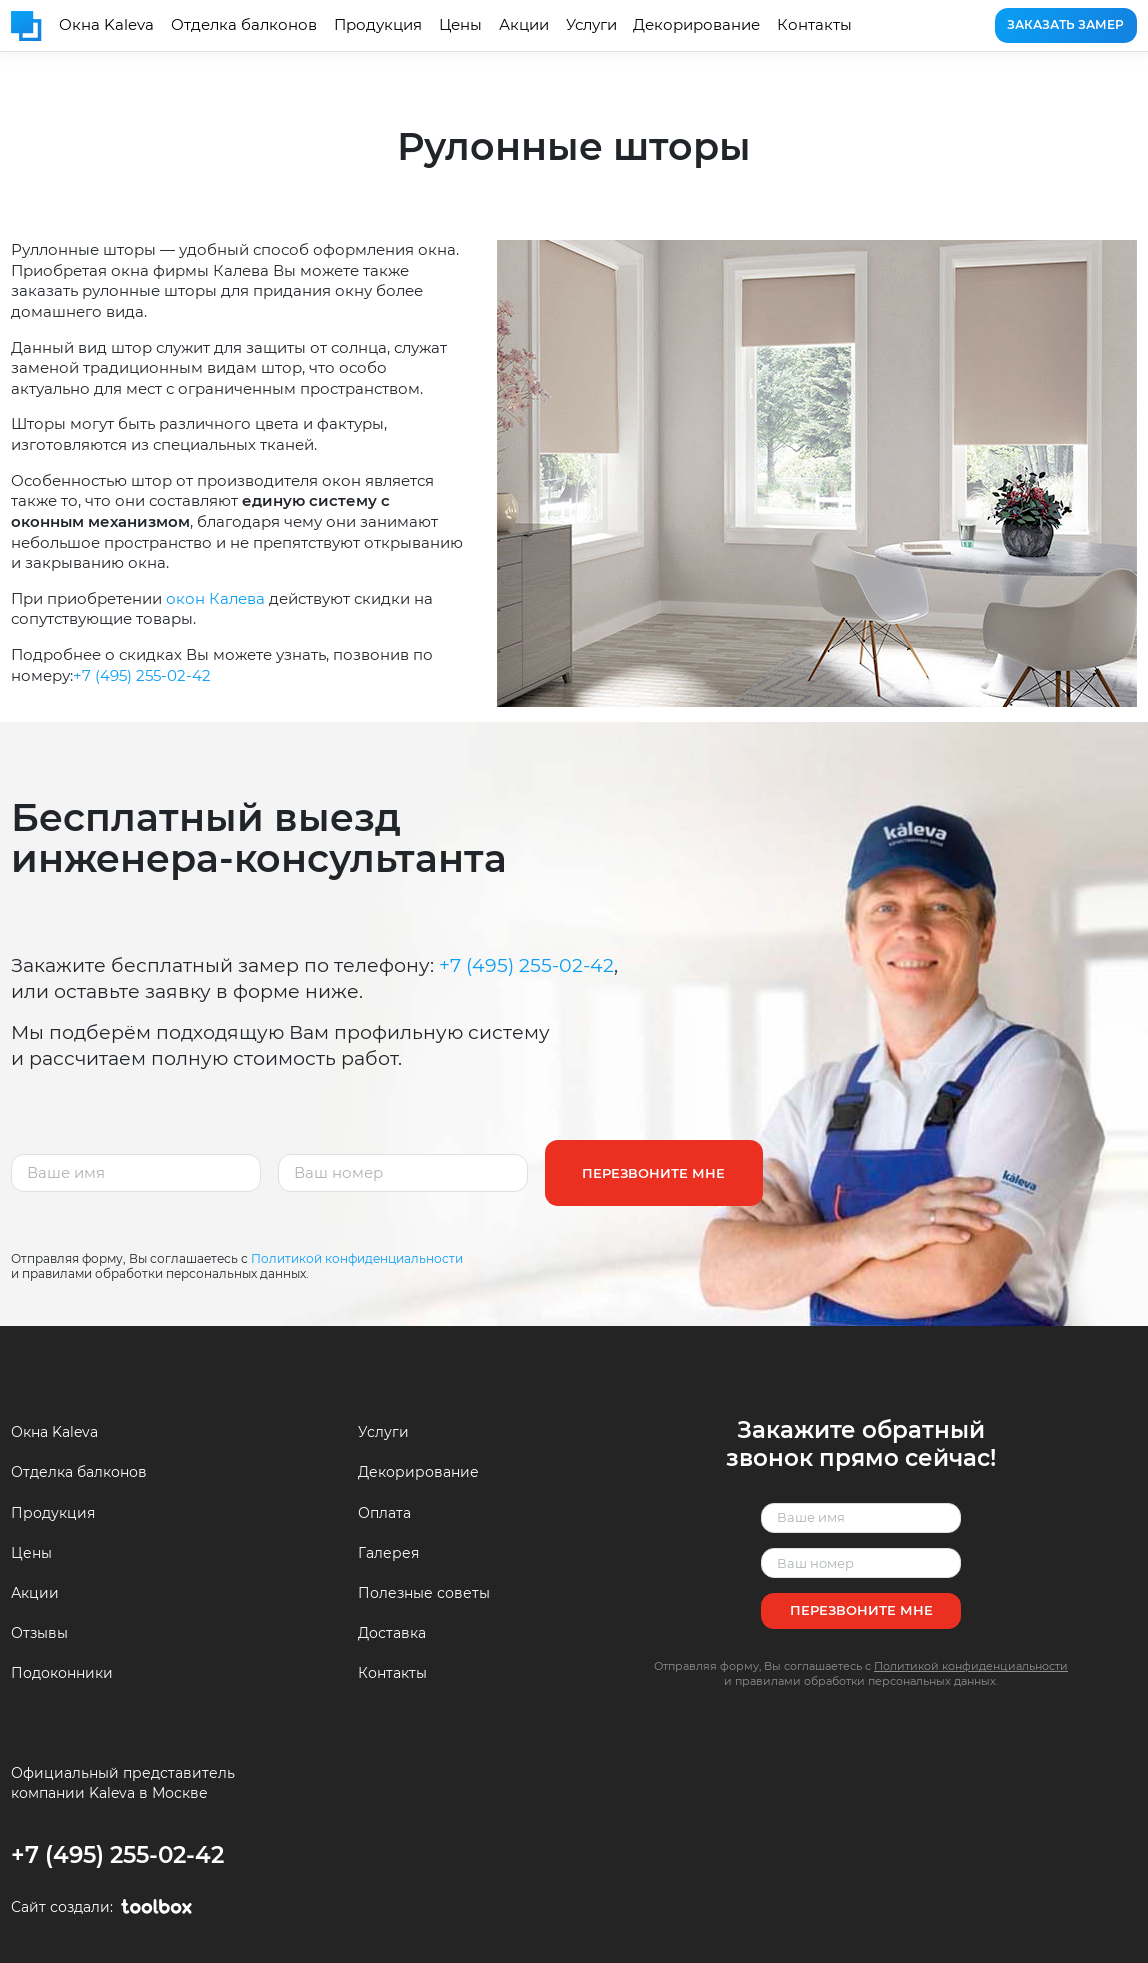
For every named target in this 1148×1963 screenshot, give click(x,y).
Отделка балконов (244, 24)
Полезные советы (424, 1593)
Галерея (388, 1553)
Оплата (384, 1513)
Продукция (378, 24)
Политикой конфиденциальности (357, 1258)
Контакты (814, 24)
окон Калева (215, 598)
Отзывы (39, 1633)
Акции (524, 24)
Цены (460, 24)
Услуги (591, 24)
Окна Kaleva (106, 24)
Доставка (392, 1633)
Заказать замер (1065, 24)
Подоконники (62, 1673)
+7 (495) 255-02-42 (142, 675)
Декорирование (696, 24)
